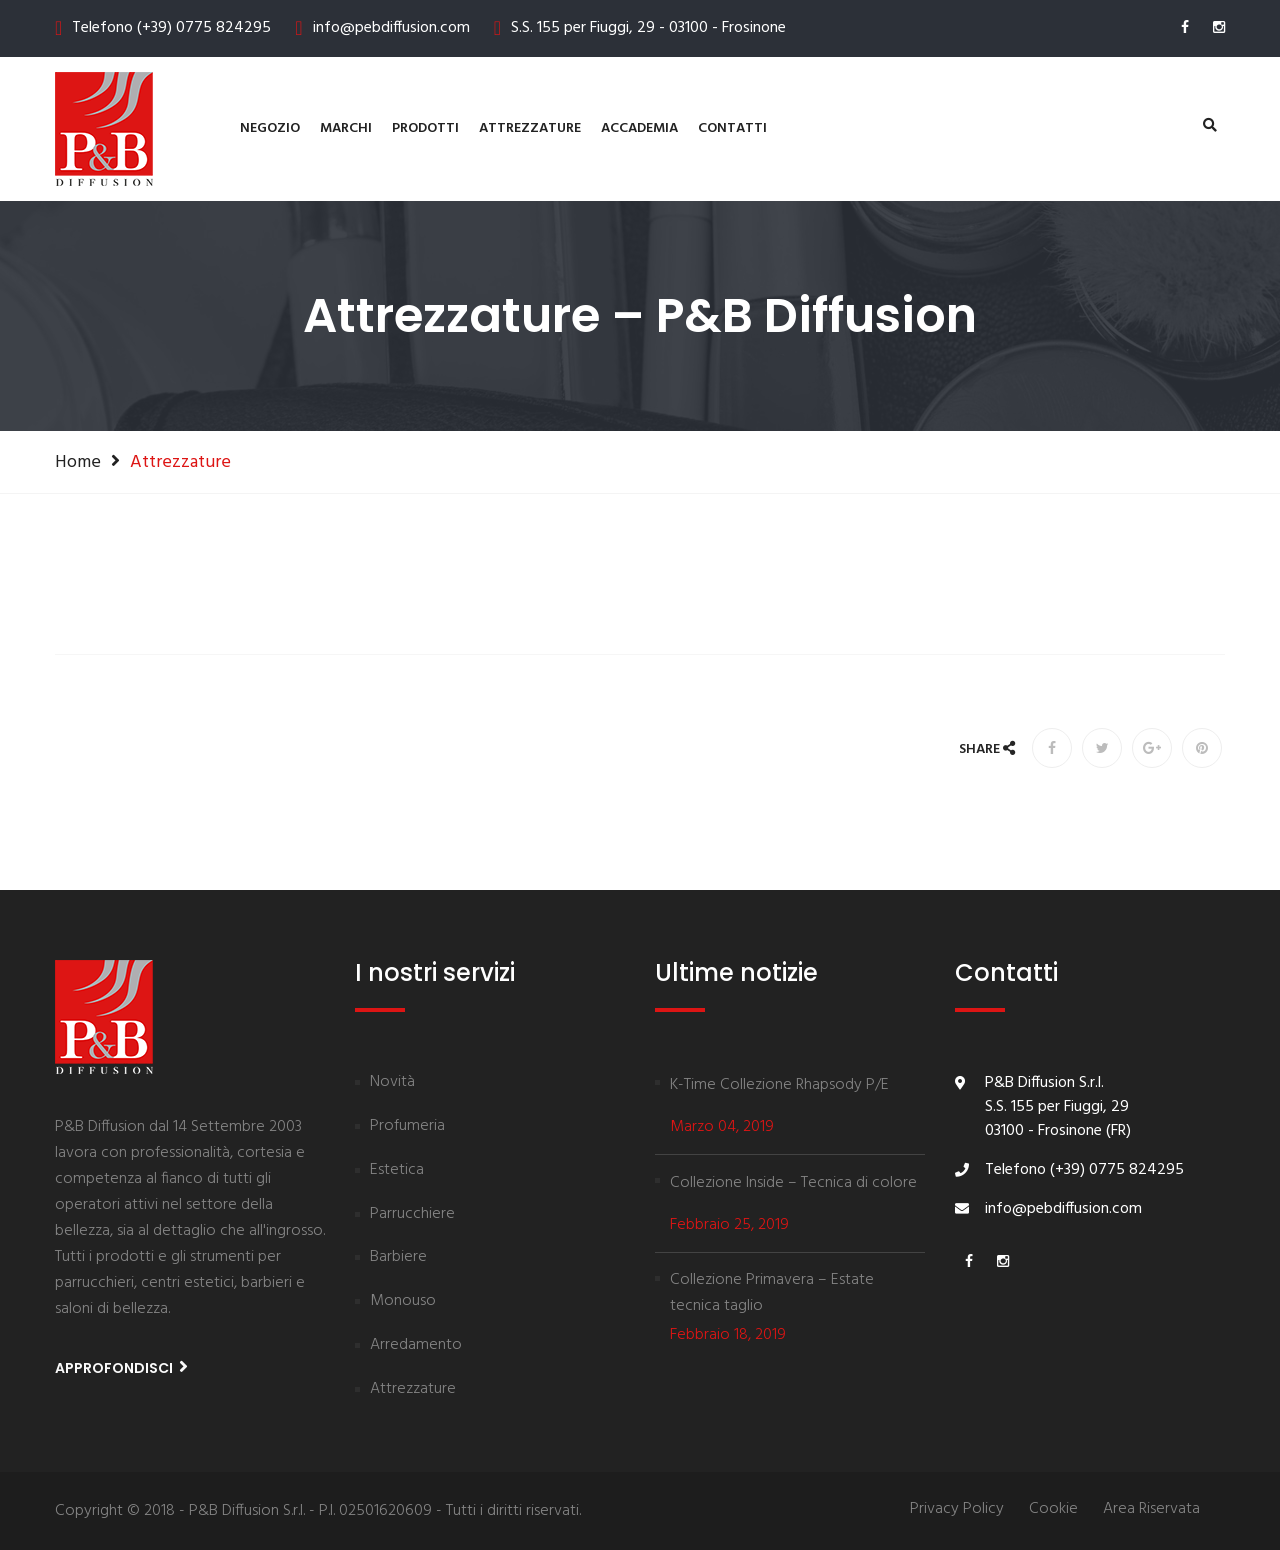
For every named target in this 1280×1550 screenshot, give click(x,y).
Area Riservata (1151, 1509)
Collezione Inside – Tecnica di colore (793, 1183)
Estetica (397, 1171)
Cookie (1053, 1509)
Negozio (270, 128)
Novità (392, 1083)
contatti (732, 128)
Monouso (403, 1302)
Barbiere (398, 1258)
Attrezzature (530, 128)
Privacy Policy (957, 1509)
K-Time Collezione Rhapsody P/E (779, 1085)
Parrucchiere (412, 1215)
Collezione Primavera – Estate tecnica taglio (772, 1293)
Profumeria (407, 1127)
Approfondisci (121, 1367)
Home (78, 462)
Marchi (346, 128)
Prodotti (425, 128)
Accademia (639, 128)
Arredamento (416, 1346)
